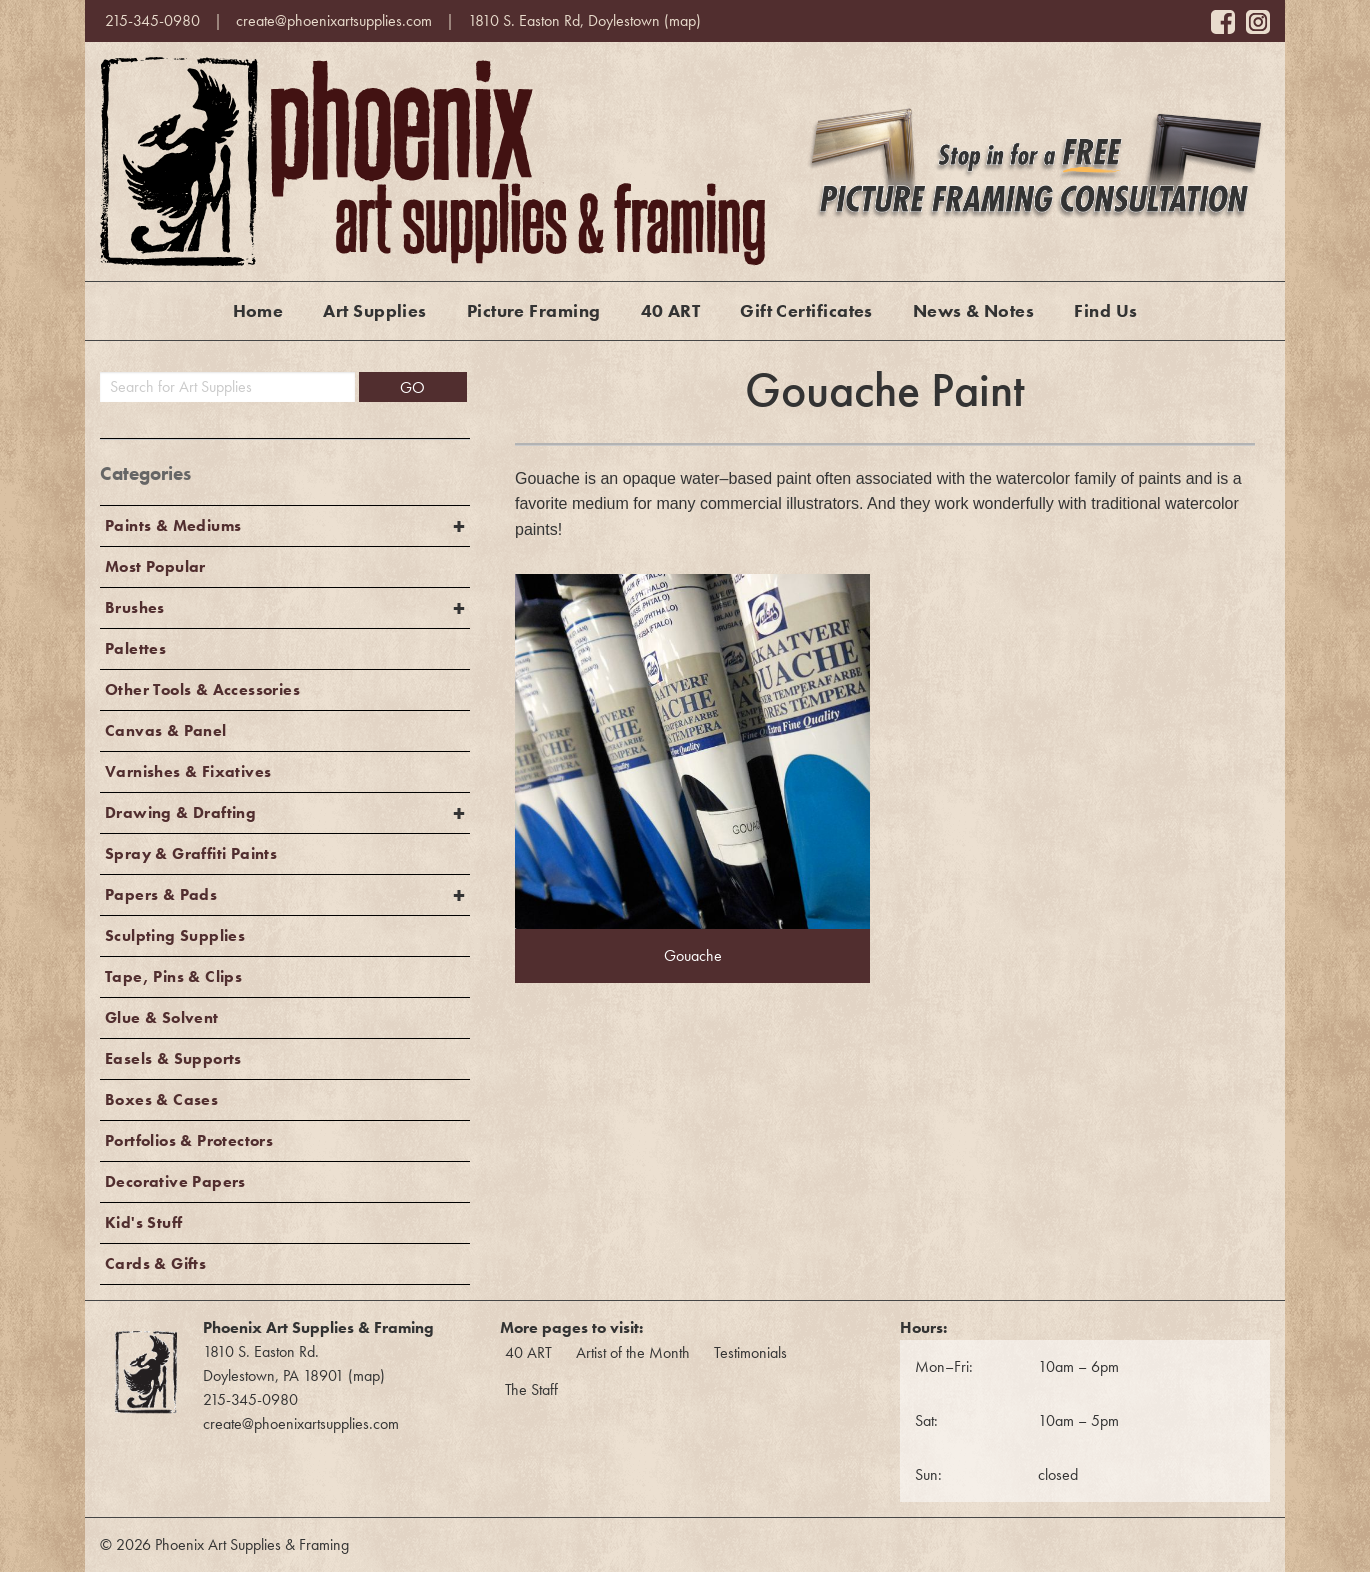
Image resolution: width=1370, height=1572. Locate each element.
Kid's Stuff (143, 1222)
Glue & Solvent (162, 1017)
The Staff (531, 1389)
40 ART (671, 310)
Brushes (135, 607)
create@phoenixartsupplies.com (334, 20)
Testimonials (750, 1352)
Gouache (693, 955)
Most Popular (155, 566)
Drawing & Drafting (180, 812)
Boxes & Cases (161, 1099)
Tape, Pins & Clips (173, 976)
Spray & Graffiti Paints (191, 853)
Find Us (1105, 310)
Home (258, 310)
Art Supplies (374, 310)
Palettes (135, 648)
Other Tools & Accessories (202, 689)
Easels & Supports (173, 1058)
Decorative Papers (175, 1181)
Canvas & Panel (166, 730)
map (682, 20)
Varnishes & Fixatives (188, 771)
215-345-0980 (152, 20)
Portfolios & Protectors (189, 1140)
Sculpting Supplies (175, 935)
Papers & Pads (161, 894)
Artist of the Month (633, 1352)
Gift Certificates (806, 310)
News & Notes (973, 310)
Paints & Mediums (173, 525)
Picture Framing (534, 310)
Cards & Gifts (155, 1263)
